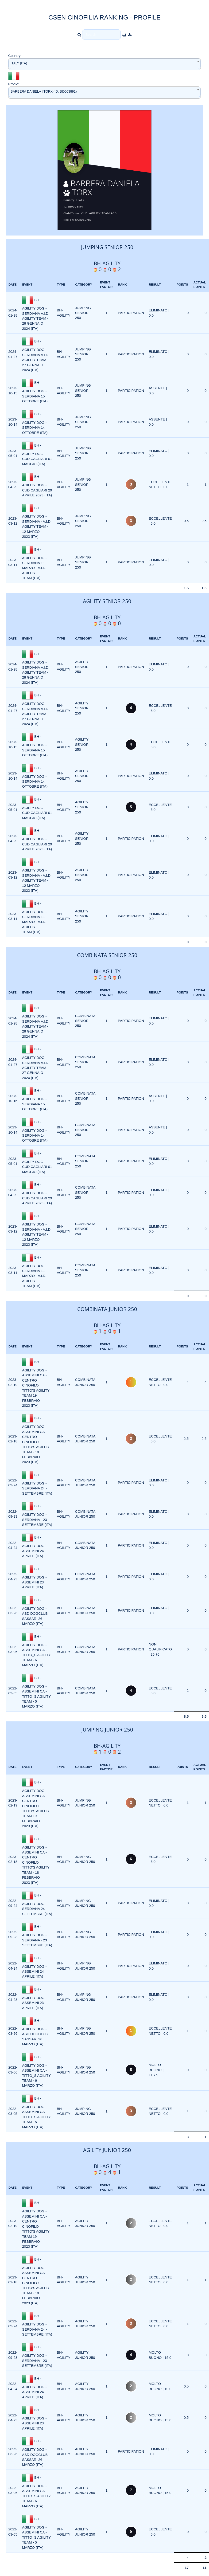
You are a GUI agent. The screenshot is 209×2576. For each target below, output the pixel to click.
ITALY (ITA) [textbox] (19, 63)
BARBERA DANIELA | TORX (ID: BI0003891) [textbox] (44, 91)
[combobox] (104, 64)
